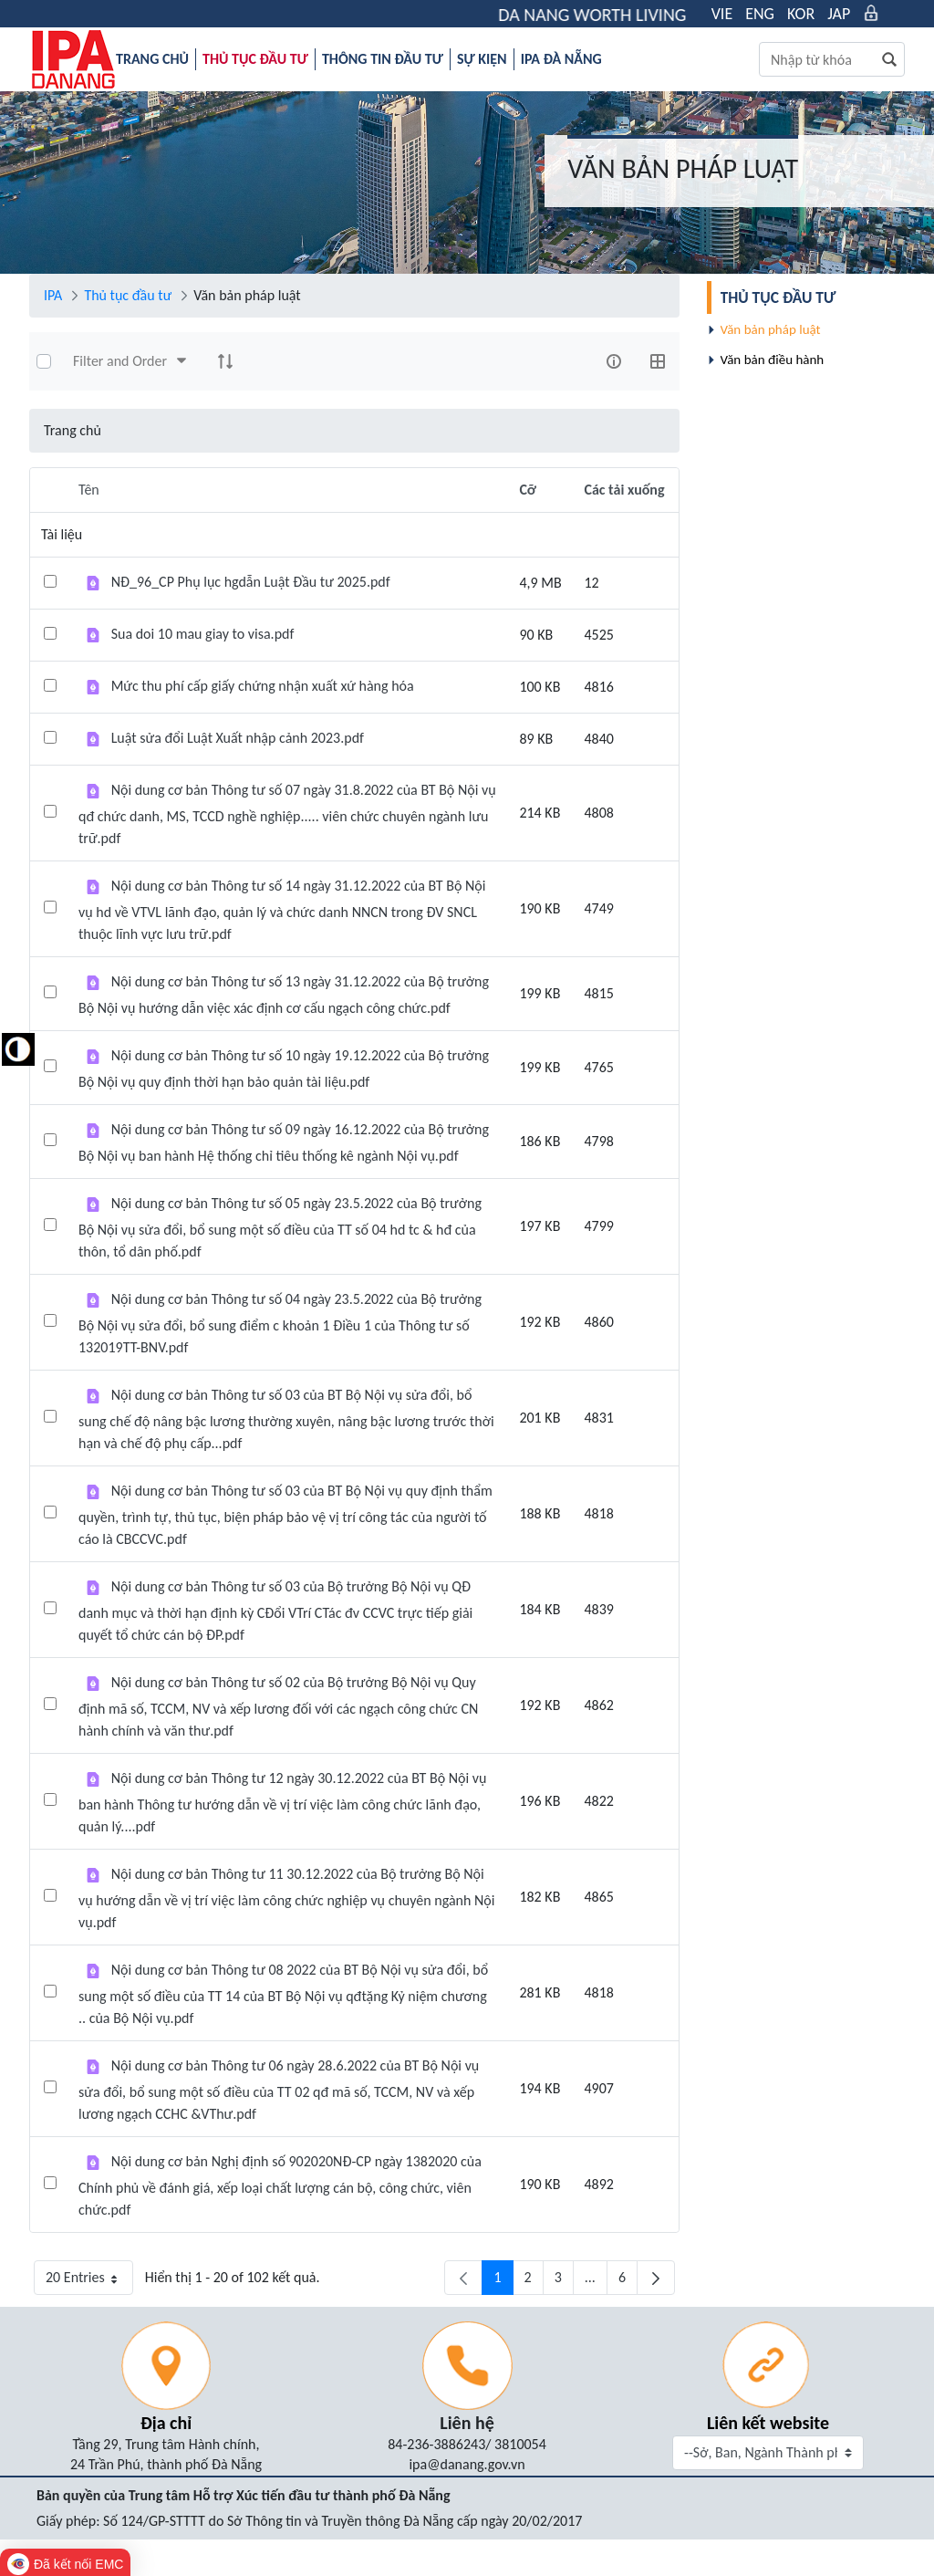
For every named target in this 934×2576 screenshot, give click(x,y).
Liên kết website (768, 2423)
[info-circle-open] (613, 361)
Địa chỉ (166, 2423)
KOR (801, 14)
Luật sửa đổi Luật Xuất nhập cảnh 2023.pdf (237, 737)
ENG (759, 14)
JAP (838, 14)
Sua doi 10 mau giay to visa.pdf (203, 633)
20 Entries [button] (89, 2281)
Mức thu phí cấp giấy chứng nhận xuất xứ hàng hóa (262, 685)
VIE (722, 14)
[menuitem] (152, 59)
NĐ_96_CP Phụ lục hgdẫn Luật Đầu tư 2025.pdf (250, 581)
